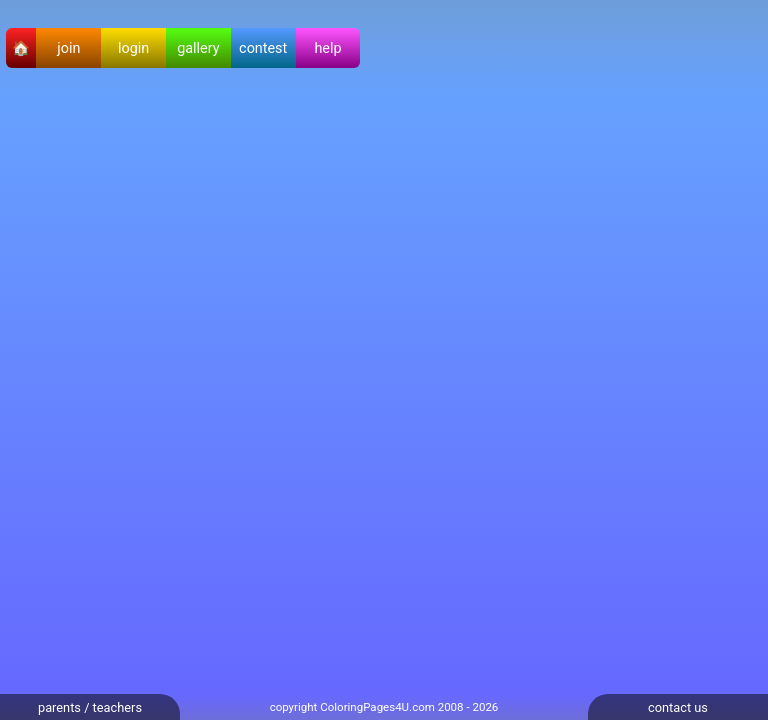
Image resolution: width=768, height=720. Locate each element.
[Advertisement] (688, 396)
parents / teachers (90, 707)
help (327, 48)
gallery (198, 48)
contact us (678, 707)
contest (263, 48)
